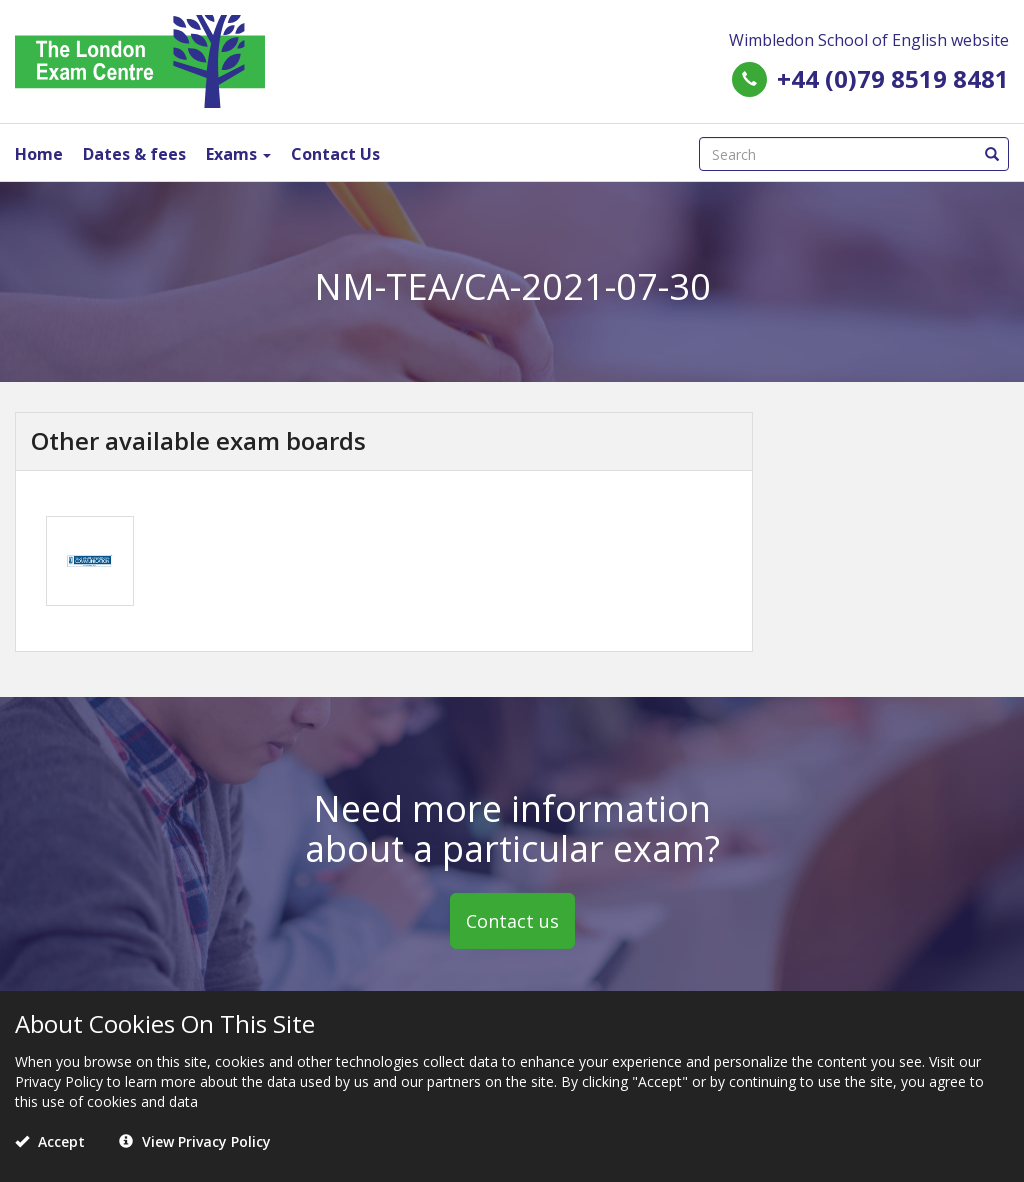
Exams (238, 154)
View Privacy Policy (195, 1141)
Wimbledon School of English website (869, 40)
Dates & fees (134, 154)
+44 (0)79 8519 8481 (893, 78)
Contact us (512, 921)
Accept (50, 1141)
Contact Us (335, 154)
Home (39, 154)
